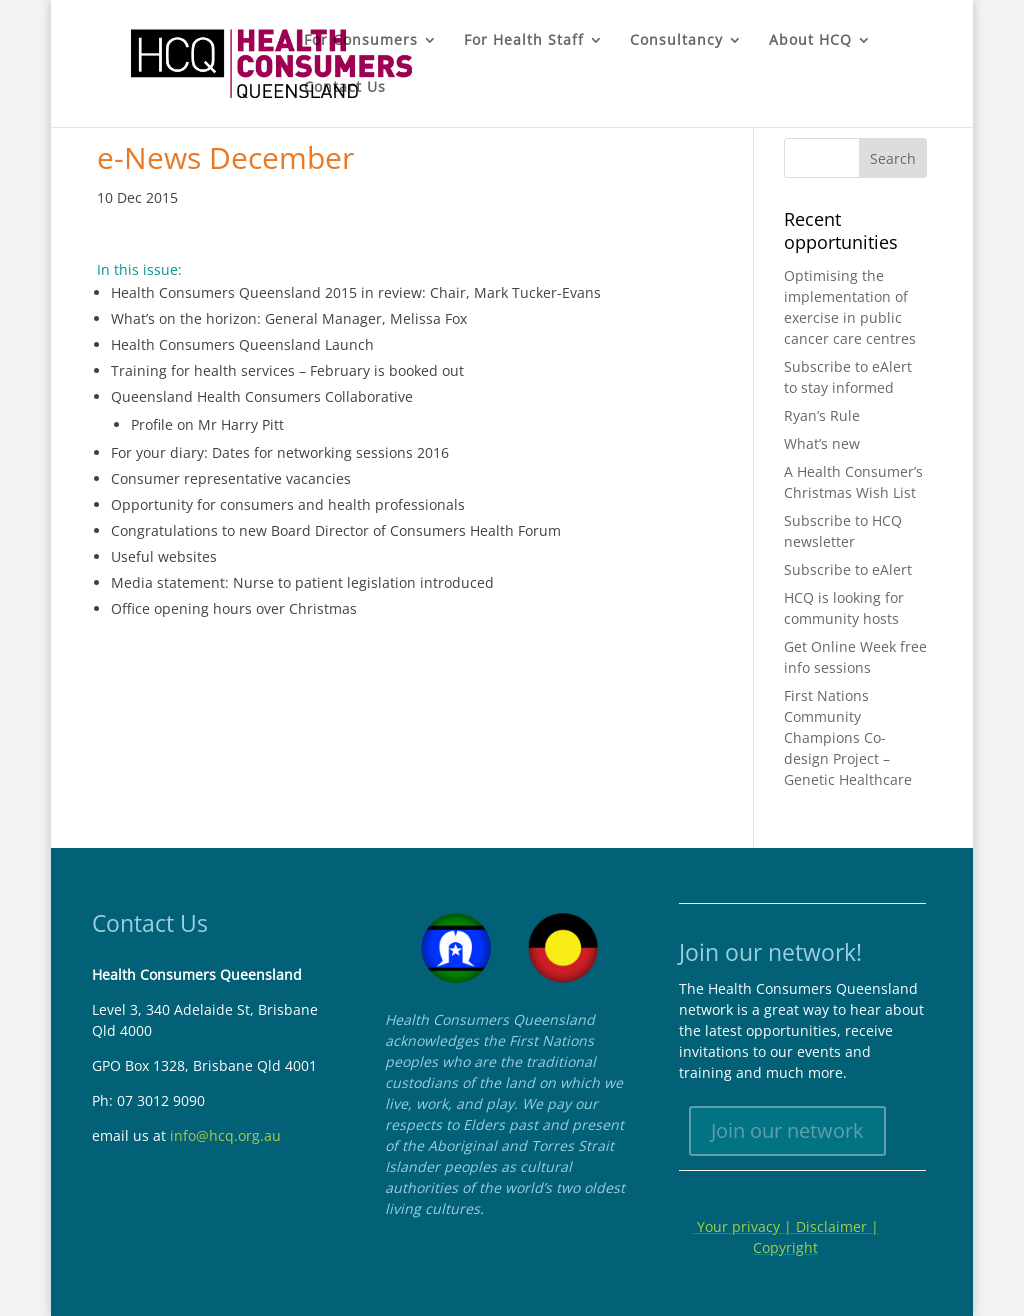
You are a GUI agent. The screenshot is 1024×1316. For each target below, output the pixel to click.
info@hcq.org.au (225, 1135)
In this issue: (139, 269)
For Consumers (361, 41)
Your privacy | (744, 1226)
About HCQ (810, 41)
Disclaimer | (837, 1226)
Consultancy (676, 41)
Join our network (787, 1130)
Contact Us (345, 88)
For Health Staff (524, 41)
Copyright (785, 1247)
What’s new (822, 443)
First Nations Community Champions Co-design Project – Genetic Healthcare (848, 737)
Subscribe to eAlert (848, 569)
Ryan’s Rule (822, 415)
